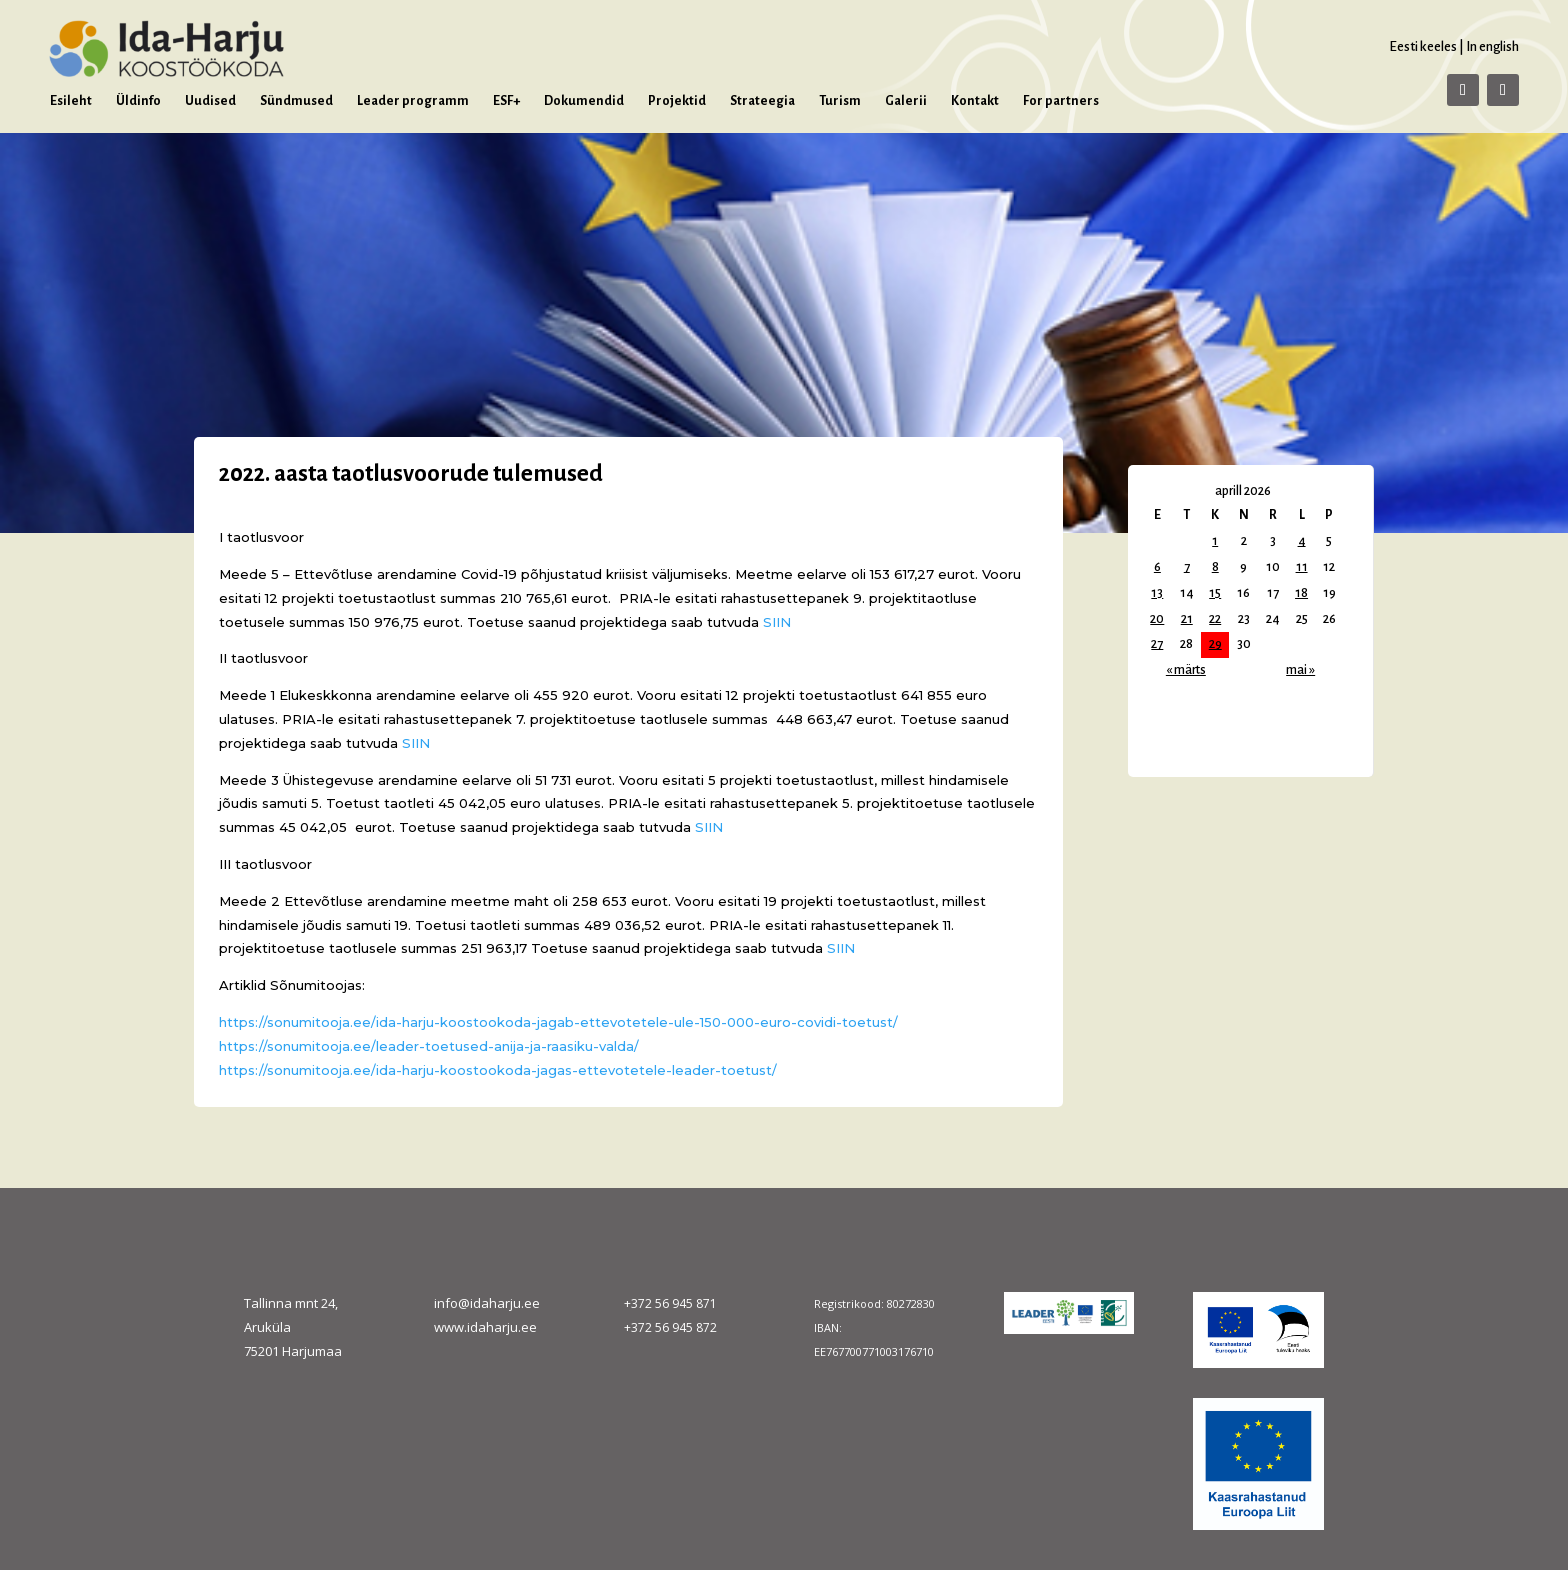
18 (1301, 593)
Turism (840, 101)
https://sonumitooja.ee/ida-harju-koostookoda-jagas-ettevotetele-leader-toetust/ (498, 1070)
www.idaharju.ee (485, 1327)
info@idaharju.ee (487, 1303)
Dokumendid (584, 101)
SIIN (777, 622)
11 (1302, 567)
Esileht (71, 101)
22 (1215, 619)
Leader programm (413, 101)
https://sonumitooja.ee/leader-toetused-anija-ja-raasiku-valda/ (429, 1046)
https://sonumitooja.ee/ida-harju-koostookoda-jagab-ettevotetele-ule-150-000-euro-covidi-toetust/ (558, 1022)
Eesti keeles (1423, 46)
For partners (1061, 101)
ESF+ (506, 101)
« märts (1186, 670)
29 (1215, 644)
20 (1157, 619)
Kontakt (975, 101)
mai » (1300, 670)
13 (1157, 593)
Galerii (906, 101)
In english (1492, 46)
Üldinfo (138, 101)
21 (1187, 619)
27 (1157, 644)
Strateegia (762, 101)
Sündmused (296, 101)
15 (1215, 593)
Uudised (210, 101)
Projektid (677, 101)
